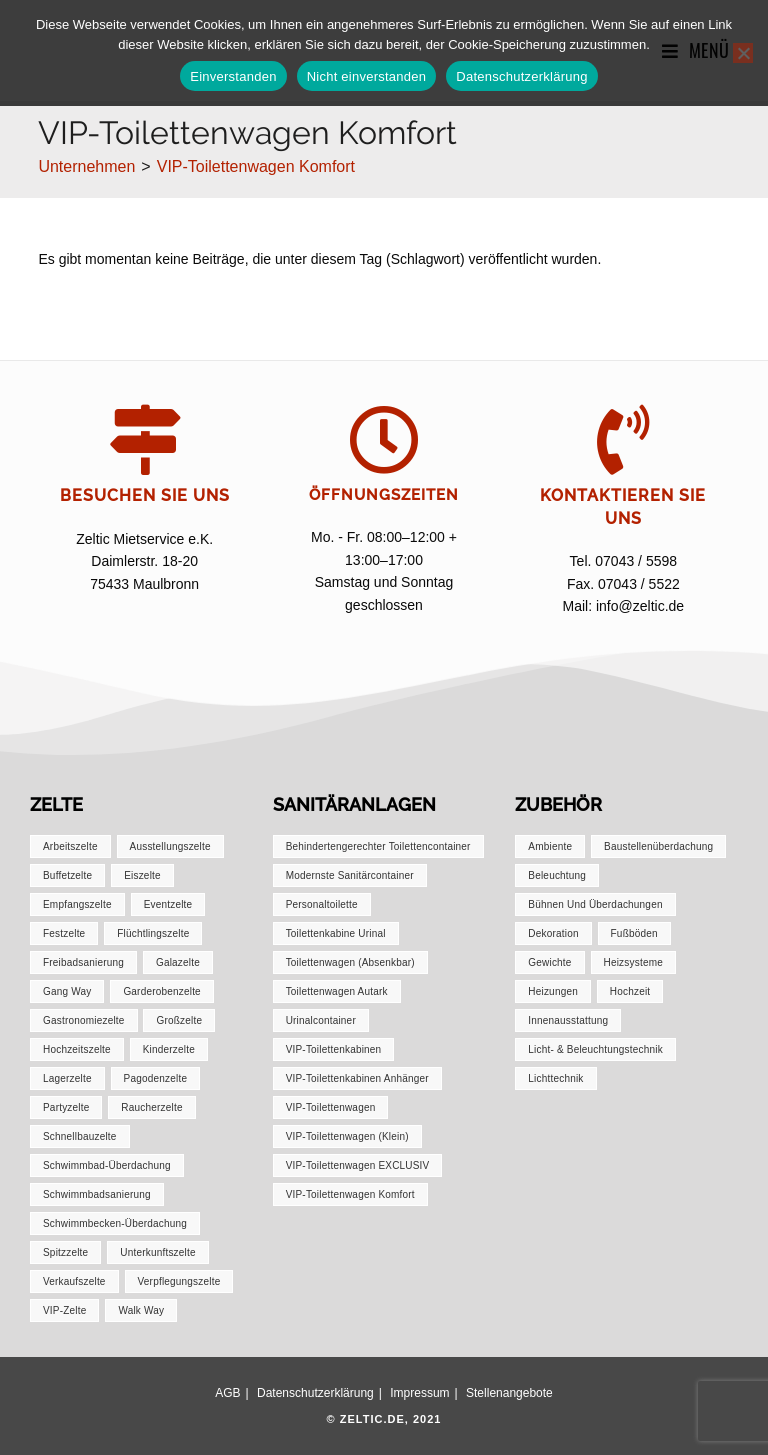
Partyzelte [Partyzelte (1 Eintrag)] (66, 1107)
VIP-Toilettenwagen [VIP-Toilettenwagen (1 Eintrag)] (331, 1107)
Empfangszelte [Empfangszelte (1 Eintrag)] (77, 904)
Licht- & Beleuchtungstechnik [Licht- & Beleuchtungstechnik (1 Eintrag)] (595, 1049)
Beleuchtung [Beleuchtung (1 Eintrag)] (557, 875)
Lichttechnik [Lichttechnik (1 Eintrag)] (555, 1078)
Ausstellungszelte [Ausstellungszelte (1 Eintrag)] (170, 846)
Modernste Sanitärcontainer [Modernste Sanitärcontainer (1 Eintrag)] (350, 875)
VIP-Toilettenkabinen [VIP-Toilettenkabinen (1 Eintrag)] (334, 1049)
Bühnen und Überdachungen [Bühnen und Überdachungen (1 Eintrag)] (595, 904)
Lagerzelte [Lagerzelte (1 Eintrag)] (67, 1078)
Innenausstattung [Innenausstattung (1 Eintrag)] (568, 1020)
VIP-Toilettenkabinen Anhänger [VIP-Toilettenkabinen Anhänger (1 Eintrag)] (357, 1078)
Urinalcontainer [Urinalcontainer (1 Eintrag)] (321, 1020)
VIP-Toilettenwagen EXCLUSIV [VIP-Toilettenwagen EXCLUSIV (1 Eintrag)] (358, 1165)
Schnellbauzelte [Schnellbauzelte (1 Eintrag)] (80, 1136)
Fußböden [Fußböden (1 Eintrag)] (634, 933)
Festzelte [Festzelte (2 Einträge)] (64, 933)
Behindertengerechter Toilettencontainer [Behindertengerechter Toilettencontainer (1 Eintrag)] (378, 846)
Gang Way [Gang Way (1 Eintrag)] (67, 991)
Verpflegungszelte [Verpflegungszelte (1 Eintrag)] (179, 1281)
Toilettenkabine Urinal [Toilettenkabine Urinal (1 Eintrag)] (336, 933)
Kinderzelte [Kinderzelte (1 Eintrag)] (169, 1049)
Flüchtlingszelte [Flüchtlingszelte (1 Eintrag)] (153, 933)
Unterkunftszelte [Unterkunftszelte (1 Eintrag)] (157, 1252)
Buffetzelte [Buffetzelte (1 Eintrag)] (67, 875)
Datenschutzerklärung (315, 1393)
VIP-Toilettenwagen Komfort (256, 166)
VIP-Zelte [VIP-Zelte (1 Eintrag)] (64, 1310)
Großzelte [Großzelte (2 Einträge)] (179, 1020)
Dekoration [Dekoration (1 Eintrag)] (553, 933)
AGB (227, 1393)
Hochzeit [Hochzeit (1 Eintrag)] (630, 991)
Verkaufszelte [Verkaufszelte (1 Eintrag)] (74, 1281)
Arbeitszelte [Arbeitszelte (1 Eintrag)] (70, 846)
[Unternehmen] (86, 166)
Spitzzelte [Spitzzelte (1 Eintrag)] (65, 1252)
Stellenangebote (509, 1393)
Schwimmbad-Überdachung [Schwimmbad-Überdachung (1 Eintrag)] (107, 1165)
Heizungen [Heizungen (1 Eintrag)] (553, 991)
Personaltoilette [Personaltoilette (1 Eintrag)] (322, 904)
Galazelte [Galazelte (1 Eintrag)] (178, 962)
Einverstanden (233, 76)
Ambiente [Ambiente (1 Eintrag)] (550, 846)
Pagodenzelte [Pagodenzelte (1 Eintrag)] (156, 1078)
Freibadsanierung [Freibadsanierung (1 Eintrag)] (83, 962)
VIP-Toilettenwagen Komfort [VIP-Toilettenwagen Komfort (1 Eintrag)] (350, 1194)
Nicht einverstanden (367, 76)
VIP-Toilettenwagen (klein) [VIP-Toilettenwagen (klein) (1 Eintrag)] (347, 1136)
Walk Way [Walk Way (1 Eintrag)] (141, 1310)
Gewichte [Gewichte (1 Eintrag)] (549, 962)
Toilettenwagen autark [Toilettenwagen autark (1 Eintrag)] (337, 991)
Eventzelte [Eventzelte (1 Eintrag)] (168, 904)
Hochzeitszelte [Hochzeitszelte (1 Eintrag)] (77, 1049)
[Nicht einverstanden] (743, 53)
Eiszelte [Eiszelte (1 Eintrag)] (142, 875)
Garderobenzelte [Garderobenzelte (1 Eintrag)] (162, 991)
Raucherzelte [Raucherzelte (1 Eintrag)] (151, 1107)
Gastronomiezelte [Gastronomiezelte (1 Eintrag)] (84, 1020)
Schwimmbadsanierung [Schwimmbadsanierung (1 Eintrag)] (97, 1194)
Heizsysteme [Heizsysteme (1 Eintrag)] (633, 962)
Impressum (419, 1393)
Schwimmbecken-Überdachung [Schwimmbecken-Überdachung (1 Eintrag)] (115, 1223)
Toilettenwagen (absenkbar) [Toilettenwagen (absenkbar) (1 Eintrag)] (350, 962)
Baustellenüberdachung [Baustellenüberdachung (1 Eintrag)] (658, 846)
